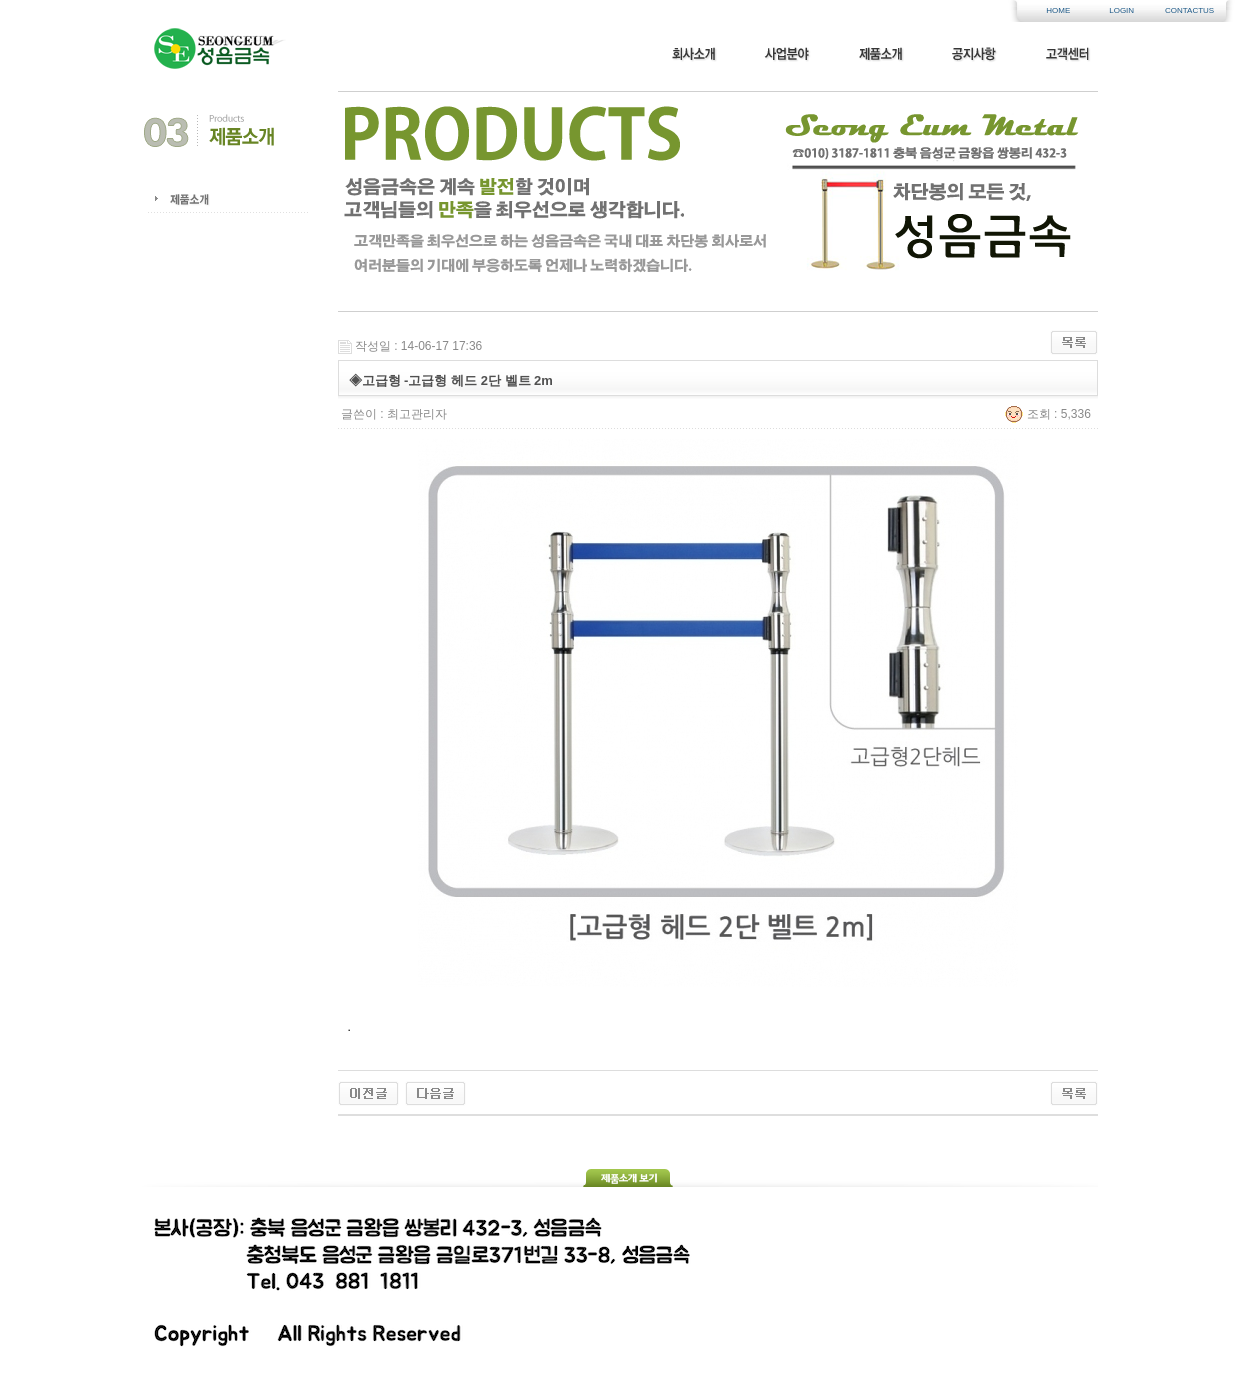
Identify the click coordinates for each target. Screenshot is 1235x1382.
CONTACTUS (1185, 10)
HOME (1058, 10)
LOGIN (1121, 10)
